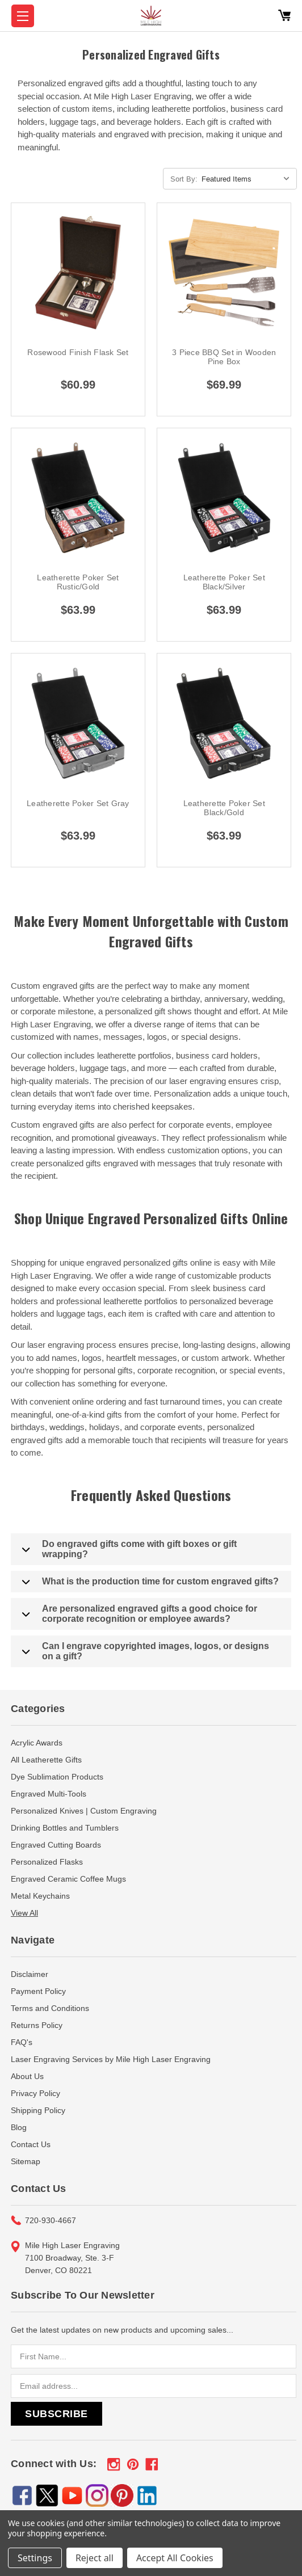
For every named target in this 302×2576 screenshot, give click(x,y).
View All (24, 1912)
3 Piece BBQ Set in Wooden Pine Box (224, 357)
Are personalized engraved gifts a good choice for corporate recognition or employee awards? (139, 1614)
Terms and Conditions (50, 2008)
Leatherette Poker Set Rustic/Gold (78, 582)
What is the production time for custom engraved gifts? (150, 1581)
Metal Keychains (40, 1895)
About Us (27, 2076)
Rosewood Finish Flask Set (77, 352)
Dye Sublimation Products (57, 1776)
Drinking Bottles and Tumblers (65, 1827)
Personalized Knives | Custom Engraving (84, 1810)
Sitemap (25, 2161)
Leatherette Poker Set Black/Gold (224, 808)
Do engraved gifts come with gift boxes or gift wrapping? (129, 1549)
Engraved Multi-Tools (48, 1793)
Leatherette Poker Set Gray (78, 803)
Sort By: (184, 179)
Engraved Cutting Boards (56, 1844)
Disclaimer (29, 1974)
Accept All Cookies (174, 2558)
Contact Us (31, 2144)
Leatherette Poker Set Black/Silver (224, 582)
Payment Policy (38, 1991)
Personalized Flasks (47, 1861)
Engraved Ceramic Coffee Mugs (68, 1878)
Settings (35, 2558)
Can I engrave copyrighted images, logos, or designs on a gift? (145, 1651)
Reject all (95, 2558)
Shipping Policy (38, 2110)
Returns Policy (36, 2025)
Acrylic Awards (36, 1742)
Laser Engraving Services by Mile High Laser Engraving (111, 2059)
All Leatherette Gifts (46, 1759)
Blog (19, 2127)
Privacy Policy (35, 2093)
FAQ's (21, 2042)
